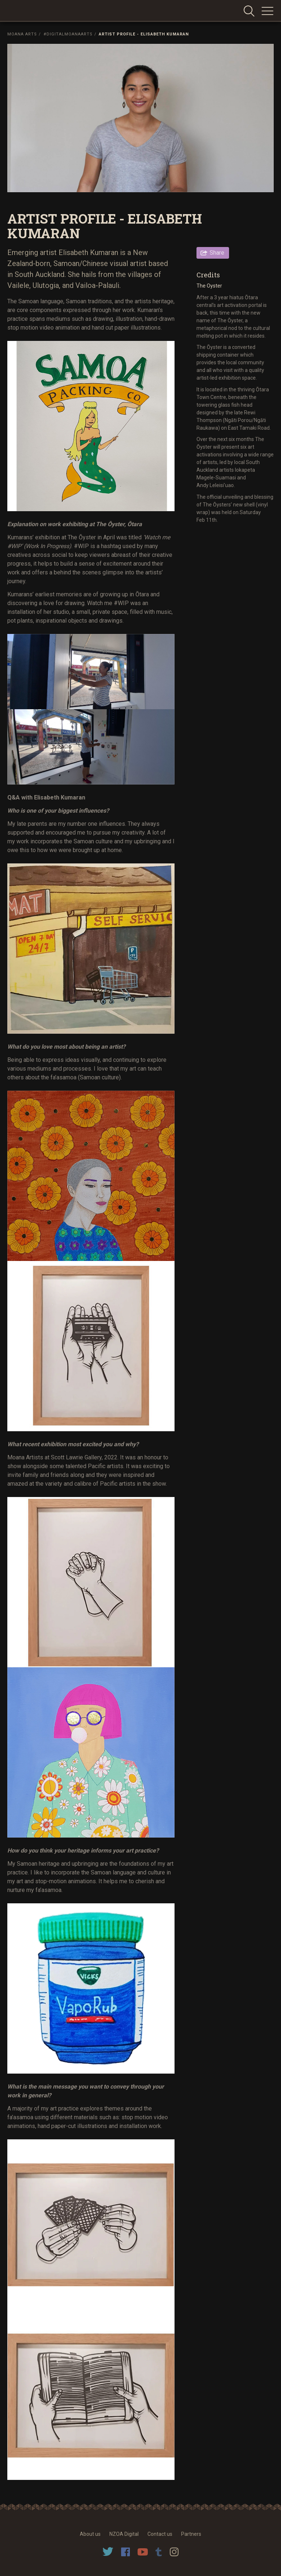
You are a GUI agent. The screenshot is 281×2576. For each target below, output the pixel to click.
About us (90, 2534)
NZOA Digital (124, 2534)
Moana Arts (22, 34)
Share (217, 252)
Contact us (159, 2534)
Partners (191, 2534)
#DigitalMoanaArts (68, 34)
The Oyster (209, 286)
